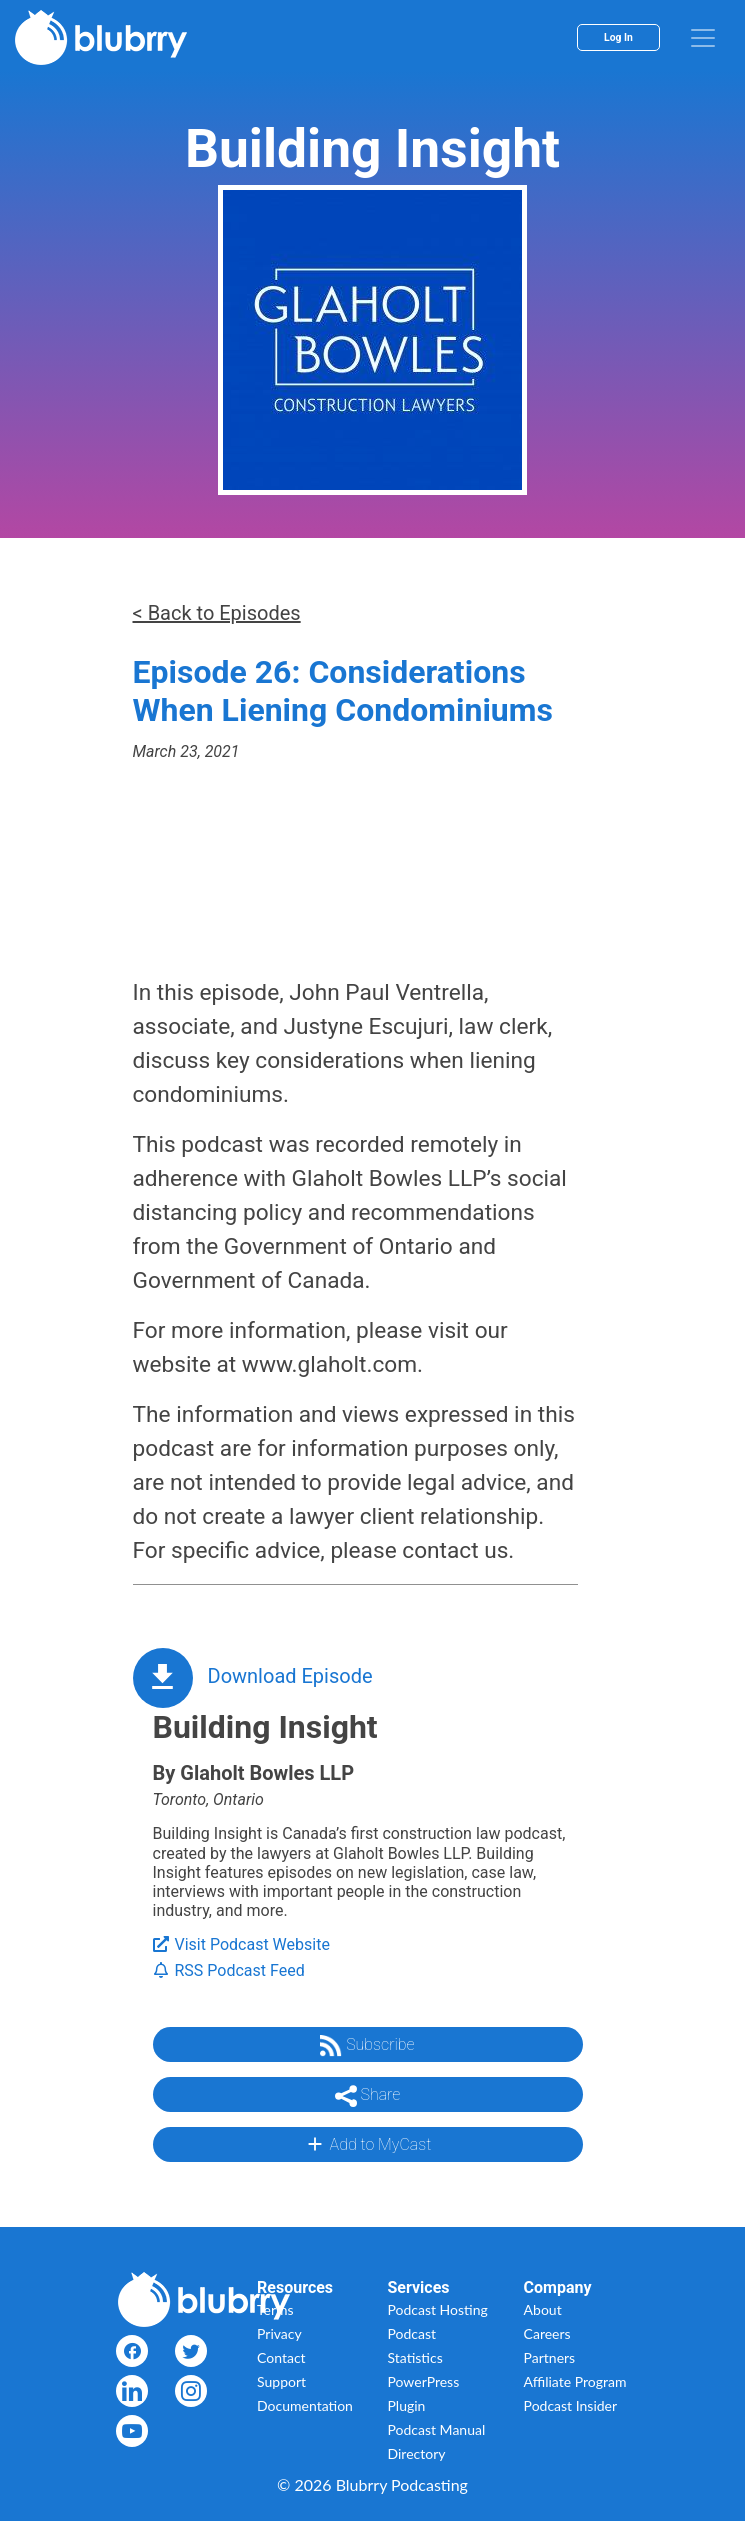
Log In (618, 37)
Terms (275, 2309)
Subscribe (367, 2046)
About (543, 2309)
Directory (417, 2453)
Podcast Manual (437, 2429)
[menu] (703, 38)
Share (368, 2096)
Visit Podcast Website (241, 1944)
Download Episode (290, 1676)
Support (281, 2381)
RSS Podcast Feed (229, 1970)
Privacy (279, 2333)
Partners (550, 2357)
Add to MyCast (367, 2144)
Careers (547, 2333)
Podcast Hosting (438, 2309)
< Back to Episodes (217, 613)
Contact (281, 2357)
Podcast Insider (571, 2405)
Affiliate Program (575, 2381)
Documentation (305, 2405)
